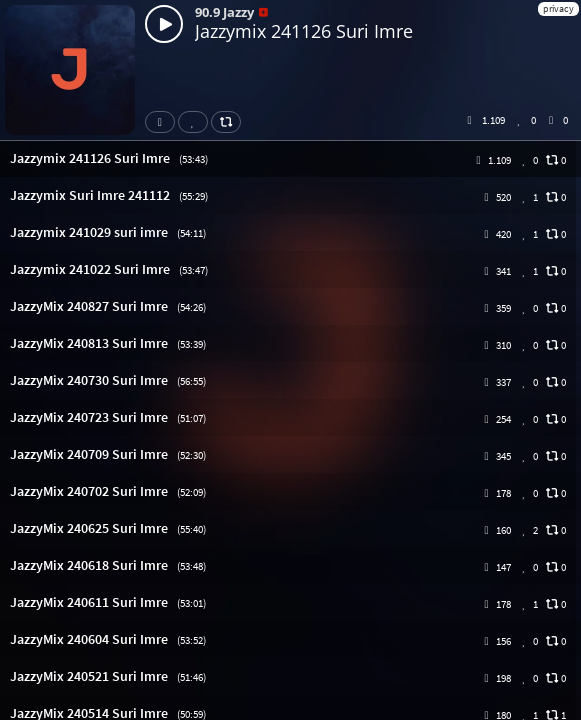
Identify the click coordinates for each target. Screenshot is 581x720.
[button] (290, 158)
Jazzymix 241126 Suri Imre (304, 31)
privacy (558, 8)
